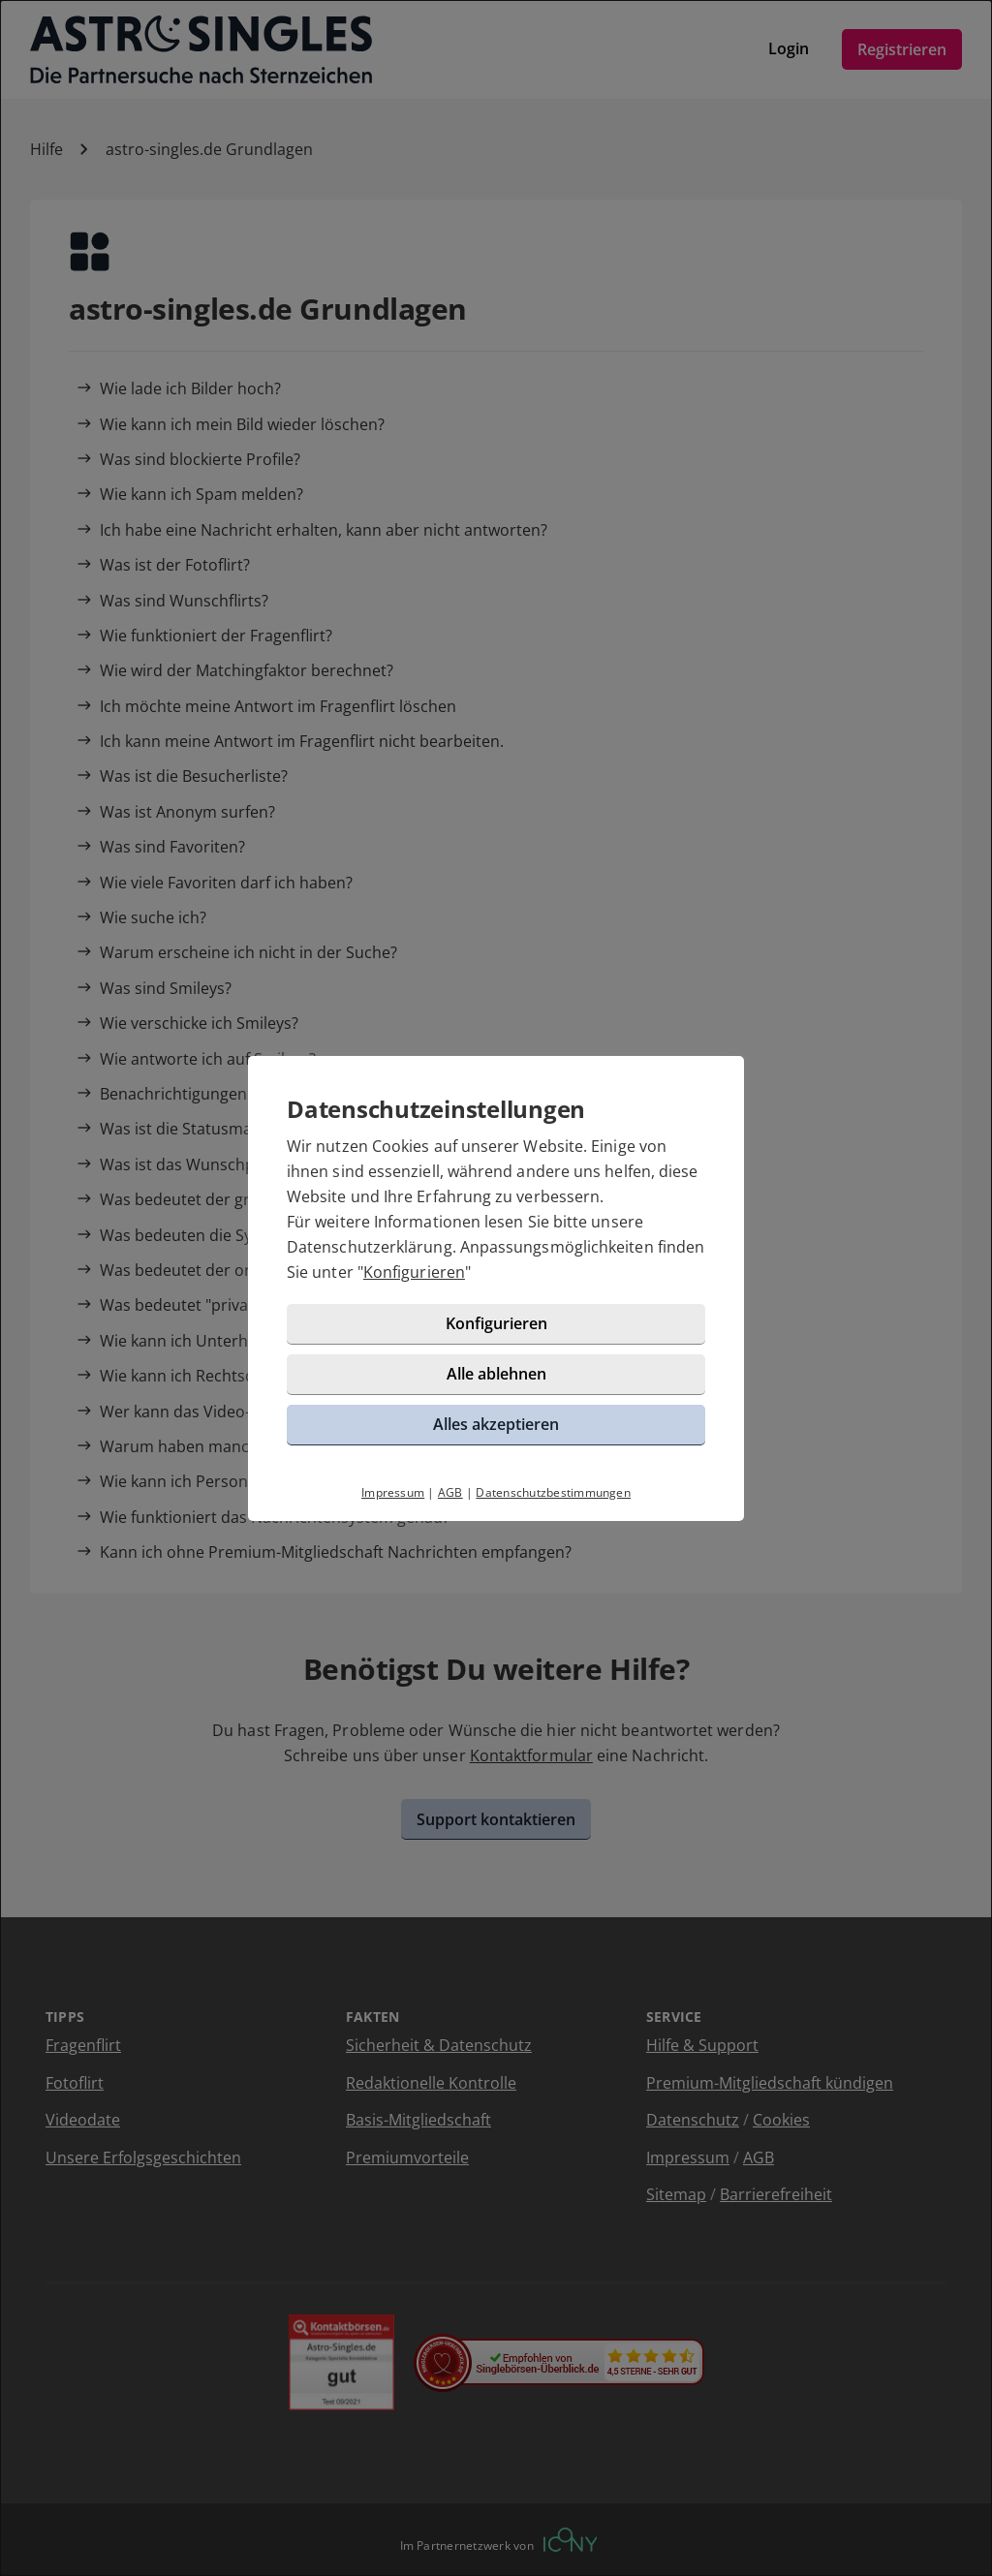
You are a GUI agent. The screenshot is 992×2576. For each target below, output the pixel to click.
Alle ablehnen (496, 1373)
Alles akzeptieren (496, 1424)
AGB (450, 1492)
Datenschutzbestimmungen (553, 1492)
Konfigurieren (414, 1272)
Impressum (392, 1492)
